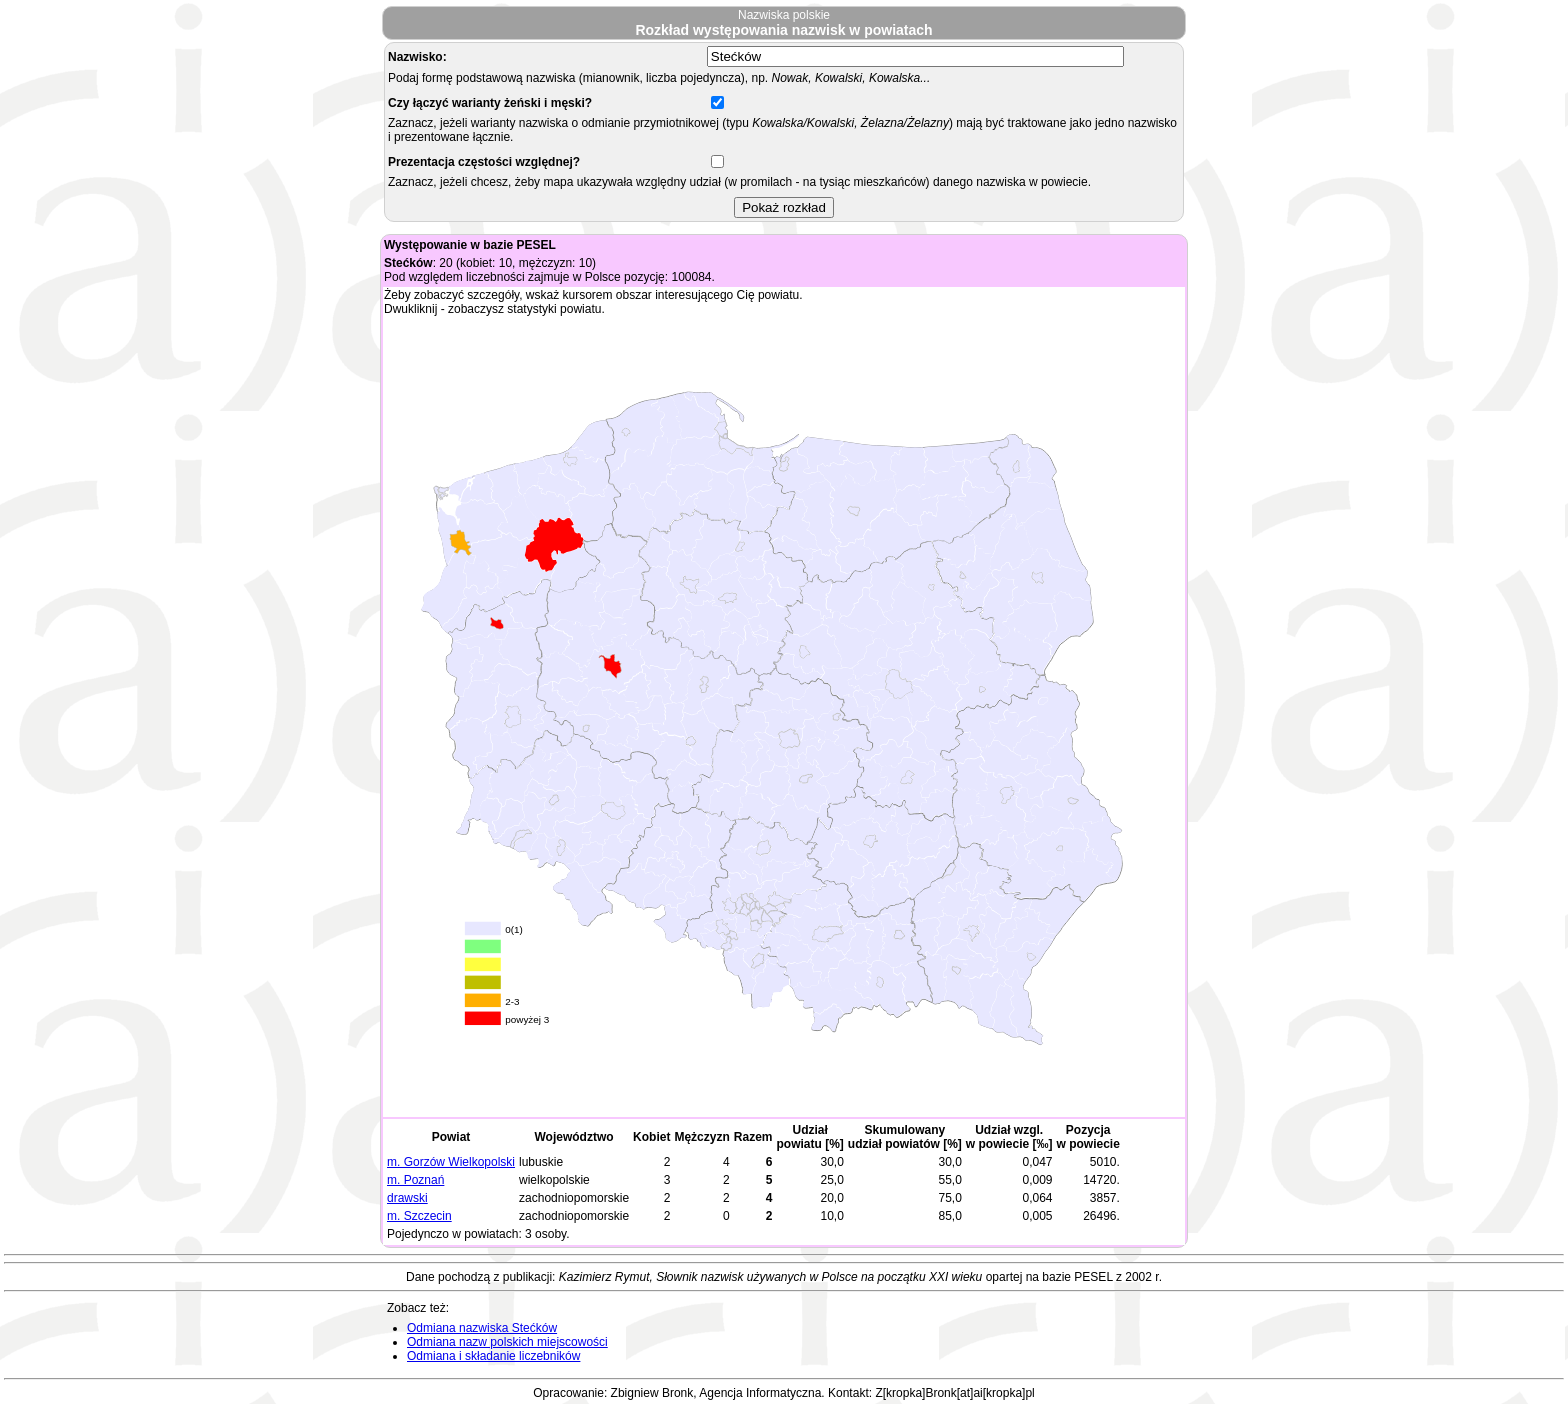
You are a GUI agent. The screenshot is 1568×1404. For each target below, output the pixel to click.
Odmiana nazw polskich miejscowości (507, 1342)
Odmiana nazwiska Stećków (482, 1328)
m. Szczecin (419, 1216)
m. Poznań (415, 1180)
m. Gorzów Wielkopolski (451, 1162)
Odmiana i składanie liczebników (493, 1356)
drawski (407, 1198)
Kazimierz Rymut (604, 1277)
